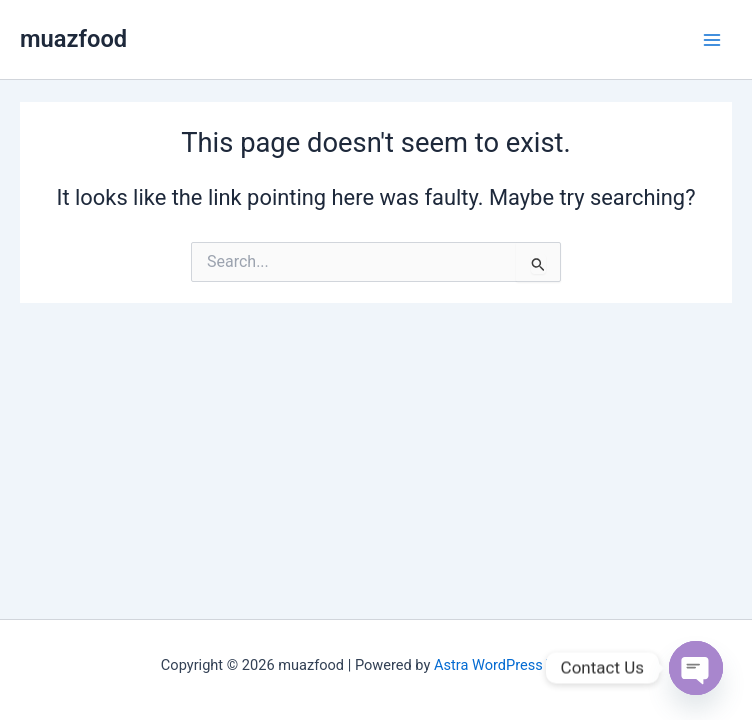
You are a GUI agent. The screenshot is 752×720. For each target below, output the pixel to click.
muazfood (73, 39)
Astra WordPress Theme (512, 665)
